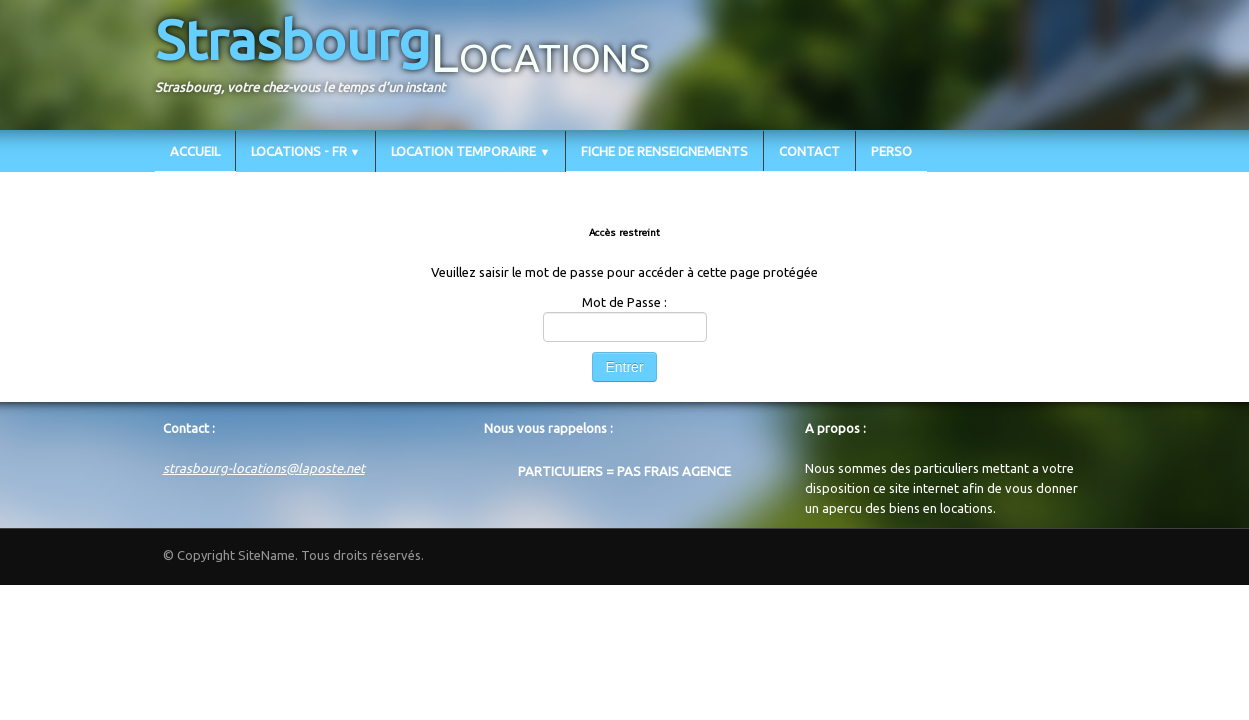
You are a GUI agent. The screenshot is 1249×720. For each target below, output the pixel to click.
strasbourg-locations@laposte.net (264, 468)
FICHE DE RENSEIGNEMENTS (664, 151)
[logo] (410, 63)
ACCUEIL (195, 151)
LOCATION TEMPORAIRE (470, 151)
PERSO (891, 151)
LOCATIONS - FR (306, 151)
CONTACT (809, 151)
